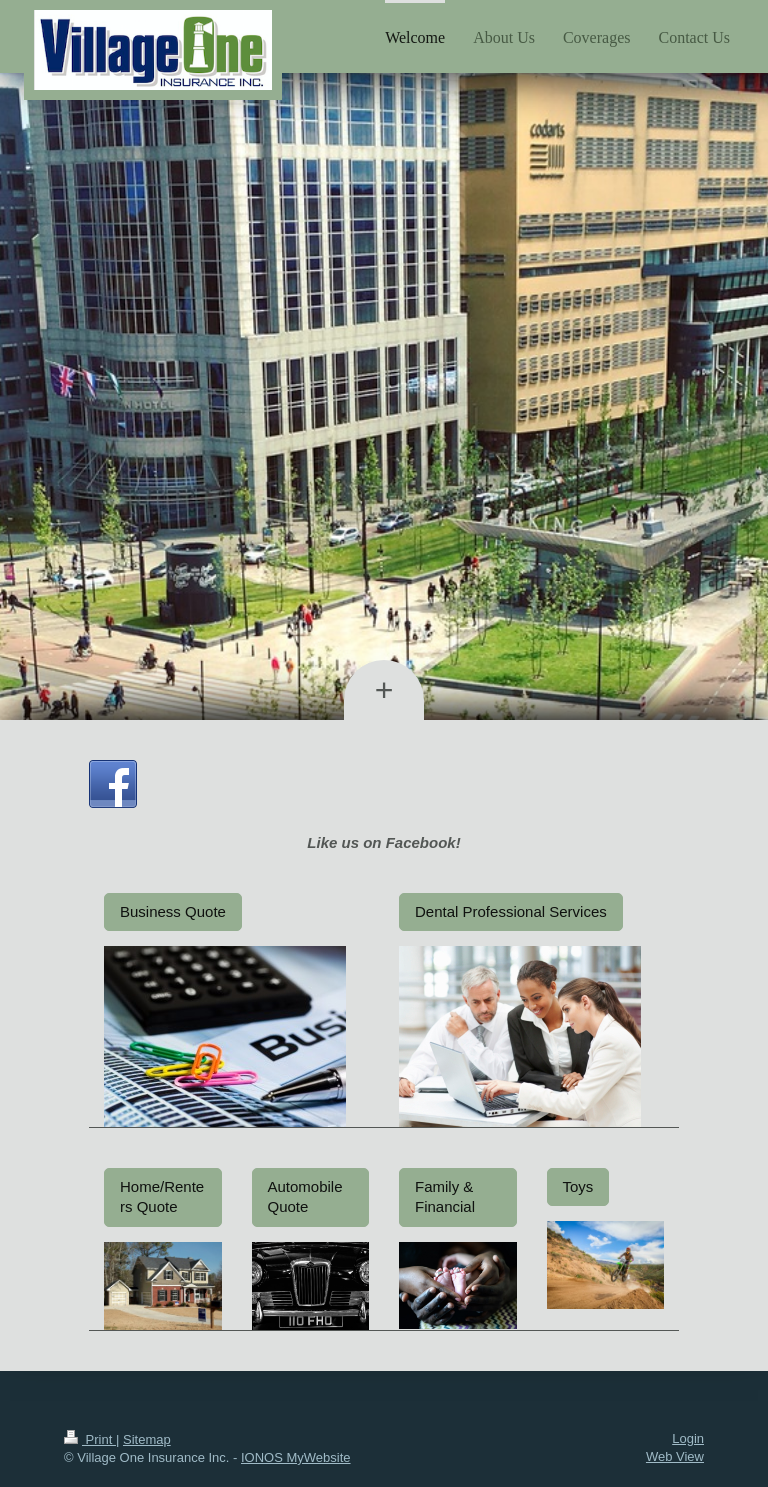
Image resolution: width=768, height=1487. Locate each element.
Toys (578, 1186)
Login (688, 1438)
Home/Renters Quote (162, 1196)
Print (90, 1439)
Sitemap (147, 1439)
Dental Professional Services (511, 911)
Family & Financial (445, 1196)
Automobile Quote (305, 1196)
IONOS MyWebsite (296, 1457)
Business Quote (173, 911)
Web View (675, 1456)
